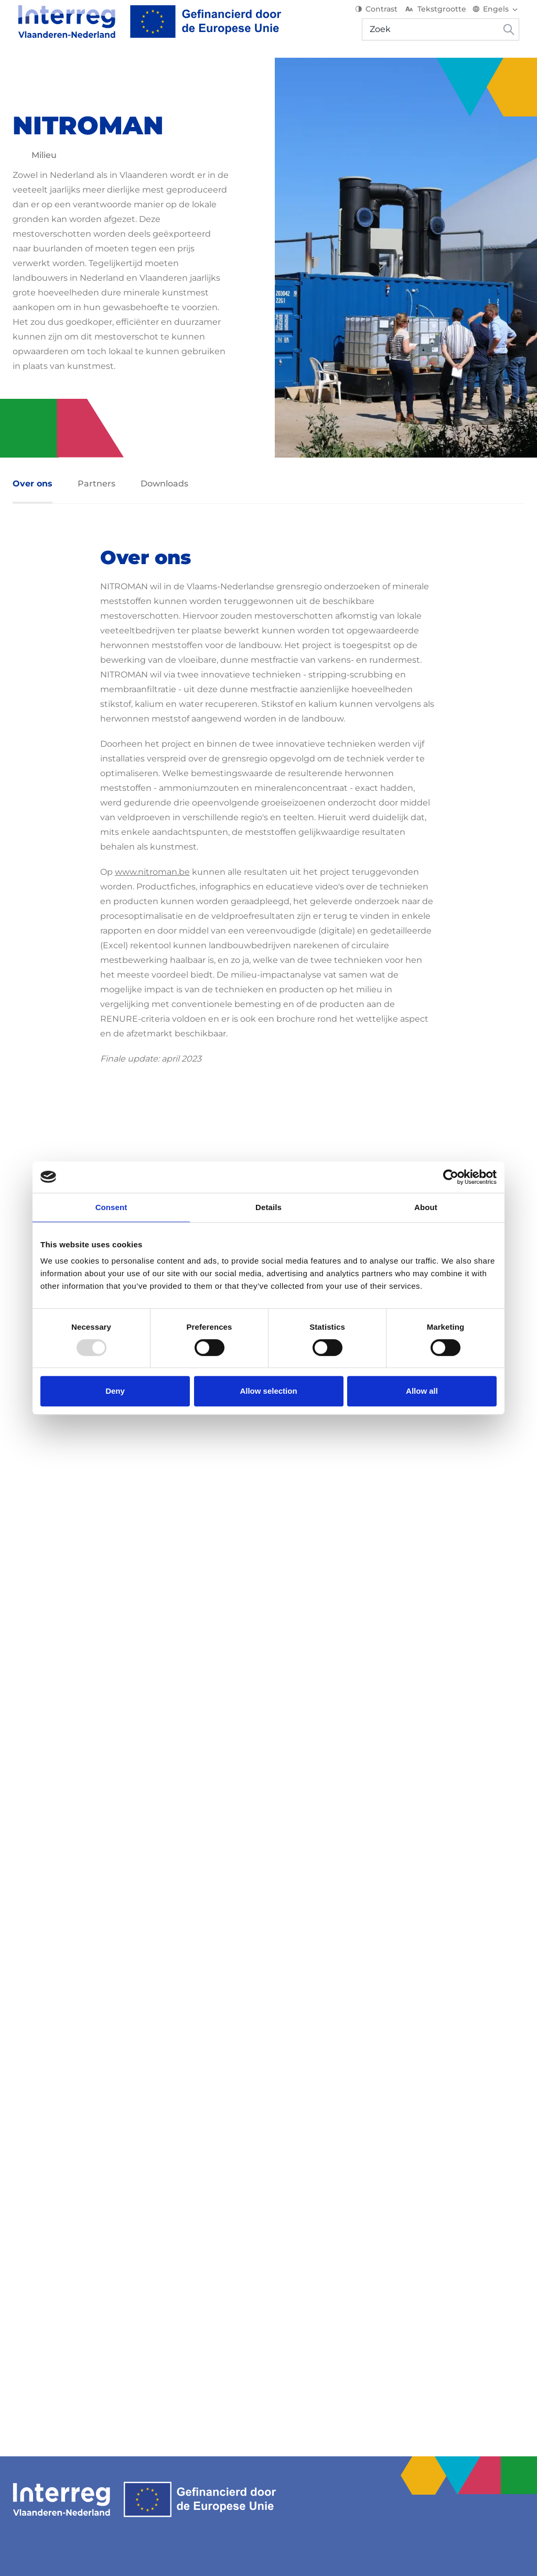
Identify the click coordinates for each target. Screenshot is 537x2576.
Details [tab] (268, 1207)
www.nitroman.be (152, 872)
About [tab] (425, 1207)
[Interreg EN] (144, 28)
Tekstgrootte (440, 15)
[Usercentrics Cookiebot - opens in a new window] (451, 1177)
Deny (115, 1390)
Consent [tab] (111, 1207)
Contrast (381, 15)
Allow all (422, 1390)
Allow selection (268, 1390)
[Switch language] (501, 15)
